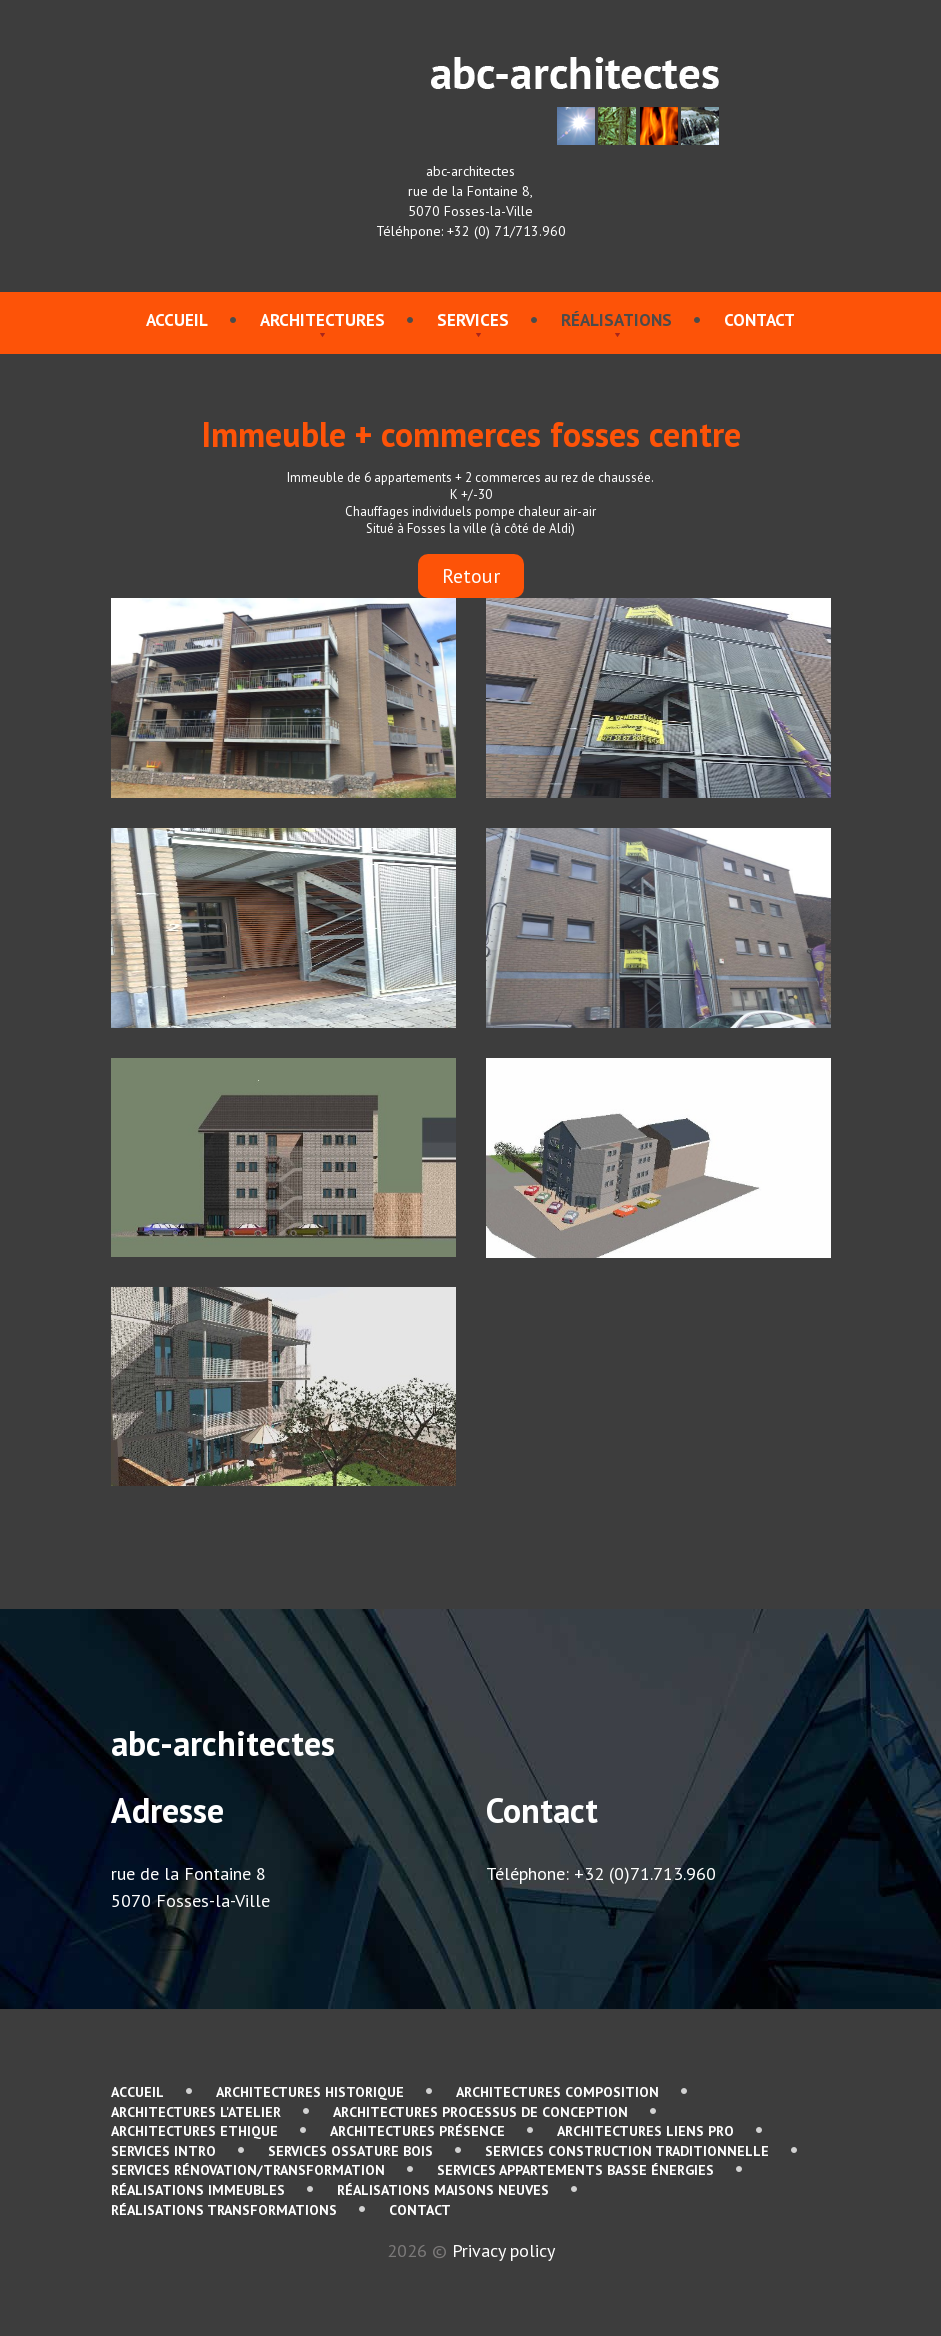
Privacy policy (503, 2250)
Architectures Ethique (194, 2131)
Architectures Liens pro (645, 2131)
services (473, 320)
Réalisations (616, 320)
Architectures (322, 320)
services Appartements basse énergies (575, 2170)
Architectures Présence (417, 2131)
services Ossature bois (350, 2151)
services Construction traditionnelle (627, 2151)
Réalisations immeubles (198, 2190)
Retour (471, 576)
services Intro (163, 2151)
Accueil (177, 320)
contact (759, 320)
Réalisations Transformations (224, 2210)
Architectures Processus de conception (480, 2112)
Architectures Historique (310, 2092)
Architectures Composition (557, 2092)
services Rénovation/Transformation (248, 2170)
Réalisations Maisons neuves (443, 2190)
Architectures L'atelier (196, 2112)
